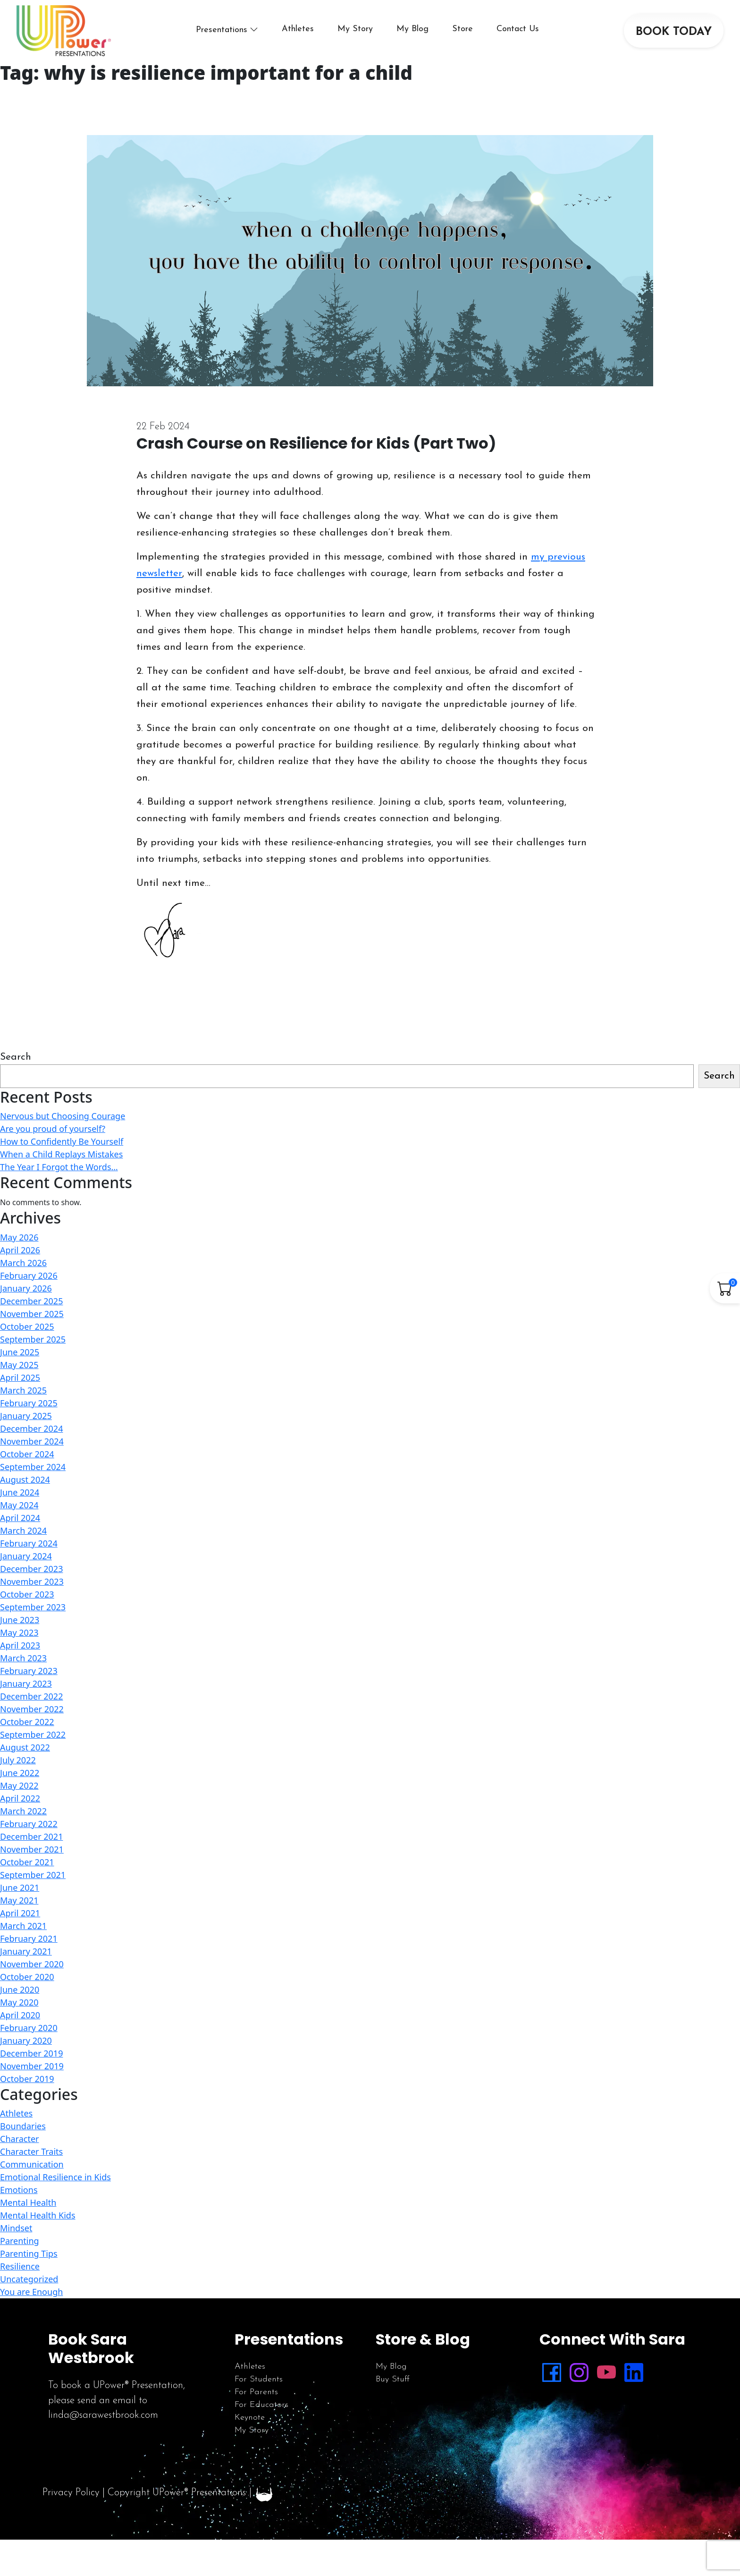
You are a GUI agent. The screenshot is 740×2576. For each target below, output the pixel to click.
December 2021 (31, 1836)
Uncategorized (29, 2279)
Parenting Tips (29, 2253)
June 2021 (19, 1887)
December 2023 (31, 1568)
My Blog (412, 29)
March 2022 (23, 1811)
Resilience (20, 2266)
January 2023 (26, 1683)
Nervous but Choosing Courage (62, 1116)
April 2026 (20, 1250)
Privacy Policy (71, 2493)
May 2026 (19, 1237)
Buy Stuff (393, 2379)
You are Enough (31, 2291)
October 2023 (27, 1594)
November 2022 (32, 1709)
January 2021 (26, 1951)
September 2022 (33, 1734)
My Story (355, 29)
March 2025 (23, 1390)
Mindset (16, 2228)
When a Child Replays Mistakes (61, 1154)
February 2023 (29, 1670)
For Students (259, 2379)
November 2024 (32, 1441)
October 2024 (27, 1454)
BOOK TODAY (674, 32)
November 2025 (32, 1313)
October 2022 (27, 1721)
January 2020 (26, 2040)
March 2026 (23, 1262)
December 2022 (31, 1696)
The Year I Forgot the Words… (59, 1167)
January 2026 (26, 1288)
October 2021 (27, 1862)
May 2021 (19, 1900)
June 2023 (19, 1619)
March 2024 (23, 1530)
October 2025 (27, 1326)
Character (19, 2138)
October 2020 (27, 1976)
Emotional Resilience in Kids (55, 2177)
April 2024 (20, 1517)
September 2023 (33, 1607)
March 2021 (23, 1925)
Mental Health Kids (38, 2215)
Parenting (19, 2240)
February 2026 (29, 1275)
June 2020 (19, 1989)
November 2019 (32, 2066)
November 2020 (32, 1964)
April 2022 (20, 1798)
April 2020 (20, 2015)
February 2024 (29, 1543)
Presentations (221, 30)
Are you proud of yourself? (52, 1128)
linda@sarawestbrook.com (103, 2415)
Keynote (250, 2417)
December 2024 (31, 1428)
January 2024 (26, 1556)
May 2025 (19, 1364)
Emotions (19, 2189)
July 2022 (18, 1760)
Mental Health (28, 2202)
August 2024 (25, 1479)
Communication (32, 2164)
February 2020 (29, 2027)
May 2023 (19, 1632)
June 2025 (19, 1352)
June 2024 (19, 1492)
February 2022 (29, 1823)
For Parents (256, 2392)
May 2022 (19, 1785)
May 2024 (19, 1505)
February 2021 (29, 1938)
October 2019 (27, 2078)
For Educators (261, 2404)
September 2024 (33, 1466)
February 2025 (29, 1403)
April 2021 (20, 1913)
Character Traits (31, 2151)
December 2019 (31, 2053)
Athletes (298, 29)
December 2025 (31, 1301)
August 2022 (25, 1747)
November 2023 (32, 1581)
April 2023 (20, 1645)
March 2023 (23, 1658)
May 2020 (19, 2002)
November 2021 (32, 1849)
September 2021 (33, 1874)
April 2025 (20, 1377)
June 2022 (19, 1772)
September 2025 (33, 1339)
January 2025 (26, 1415)
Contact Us (517, 29)
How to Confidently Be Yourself (61, 1141)
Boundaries (23, 2126)
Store (462, 29)
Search (15, 1057)
